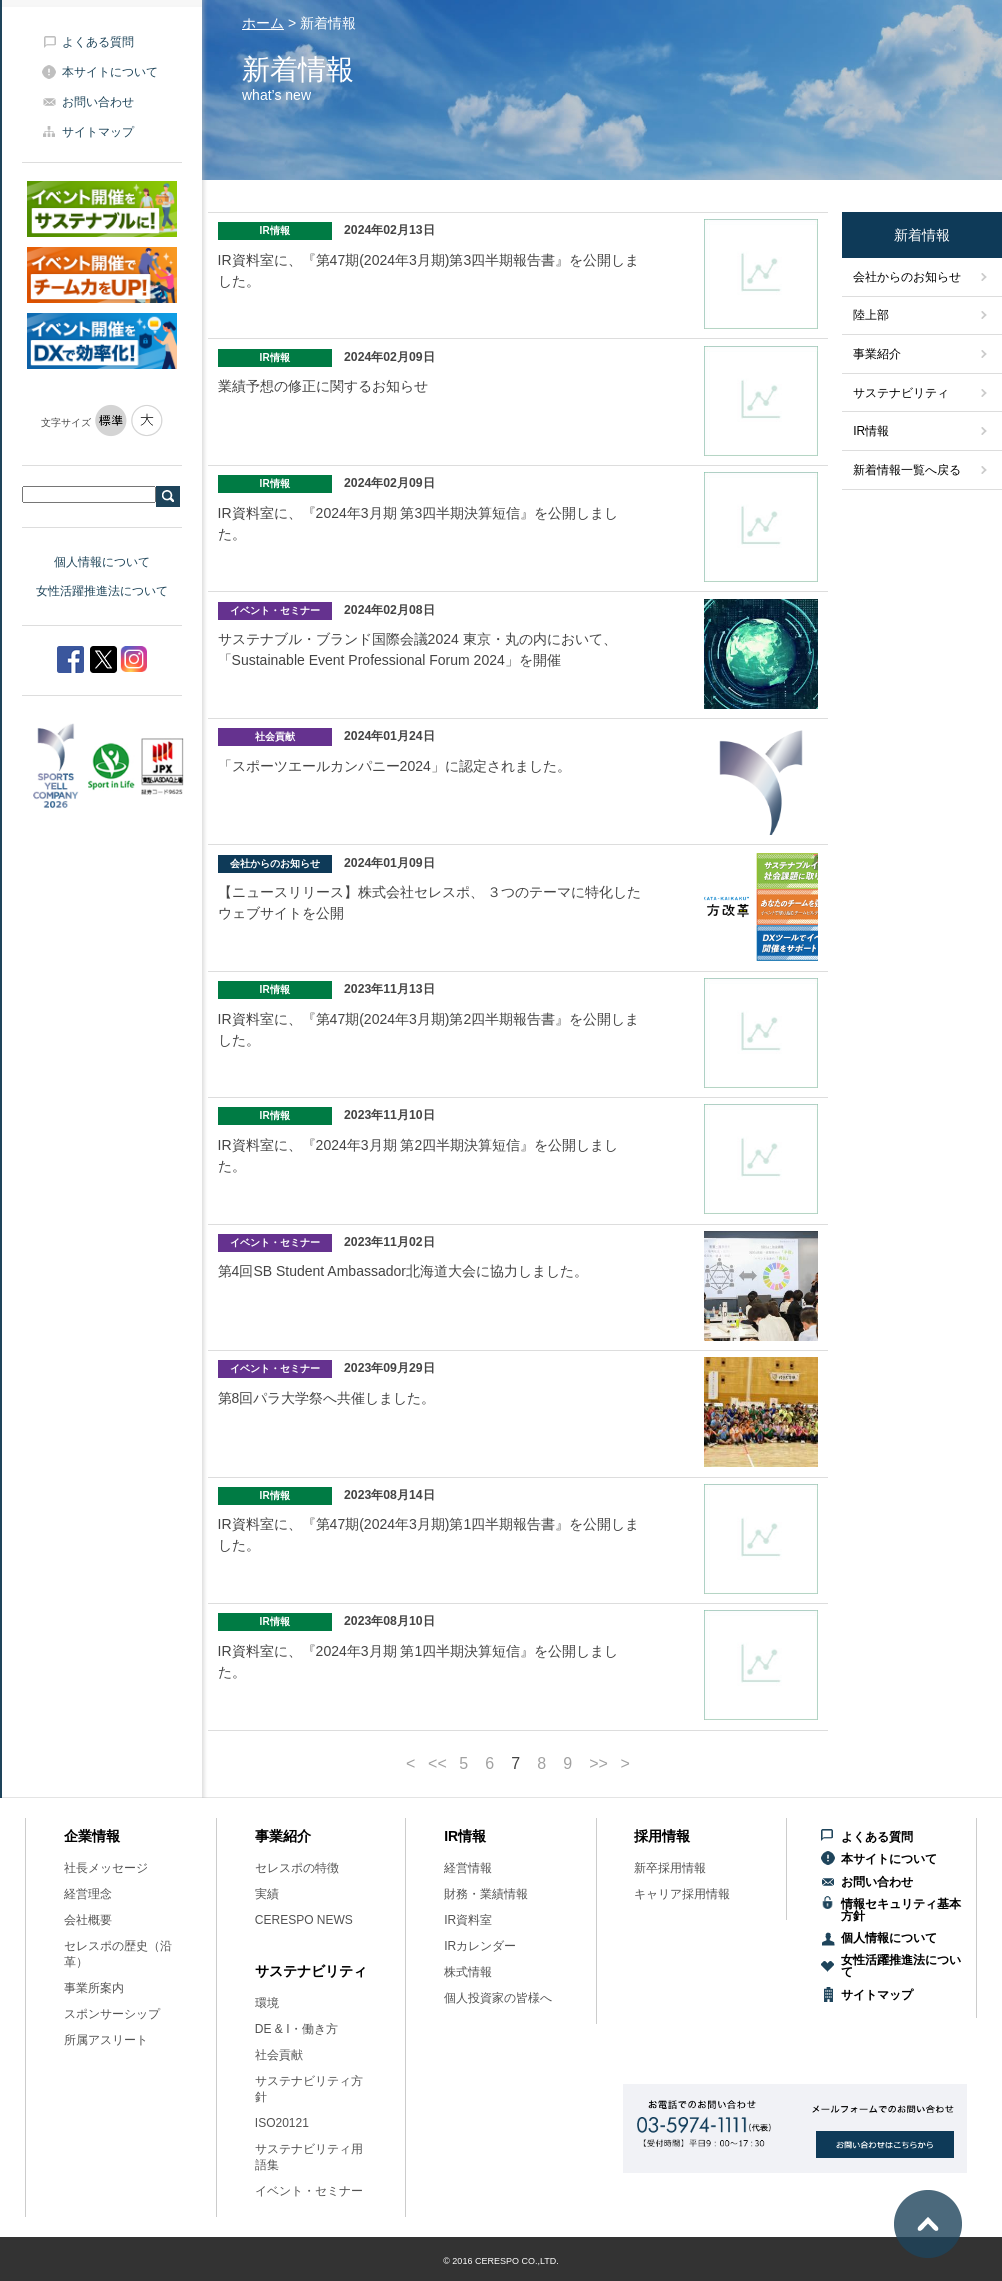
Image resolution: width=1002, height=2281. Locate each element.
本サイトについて (110, 72)
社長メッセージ (106, 1868)
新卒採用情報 (670, 1868)
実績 (267, 1894)
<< (437, 1764)
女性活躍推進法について (102, 591)
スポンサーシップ (112, 2014)
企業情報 (92, 1836)
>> (598, 1764)
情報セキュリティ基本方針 (901, 1910)
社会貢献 (279, 2055)
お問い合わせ (98, 102)
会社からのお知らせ (907, 277)
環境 (267, 2003)
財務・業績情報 (486, 1894)
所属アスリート (106, 2040)
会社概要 (88, 1920)
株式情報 (468, 1972)
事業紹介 (877, 354)
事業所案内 (94, 1988)
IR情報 (871, 431)
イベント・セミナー (309, 2191)
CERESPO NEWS (304, 1920)
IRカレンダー (480, 1946)
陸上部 (871, 315)
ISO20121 (282, 2123)
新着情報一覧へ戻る (907, 470)
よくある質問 (98, 42)
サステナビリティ (901, 393)
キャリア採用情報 (682, 1894)
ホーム (263, 23)
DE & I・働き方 (296, 2029)
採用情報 (662, 1836)
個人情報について (102, 562)
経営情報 (468, 1868)
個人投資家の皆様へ (498, 1998)
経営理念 (88, 1894)
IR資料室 (468, 1920)
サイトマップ (98, 132)
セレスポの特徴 (297, 1868)
